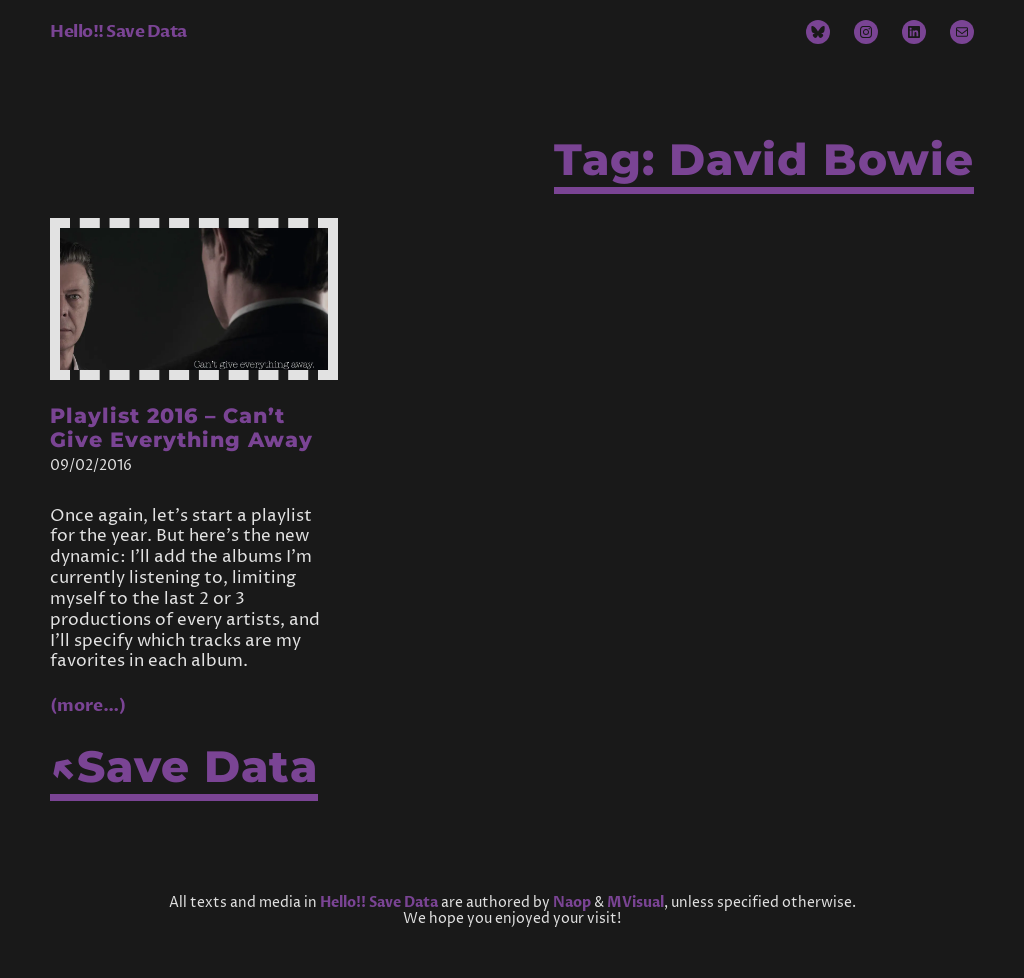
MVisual (635, 902)
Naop (572, 902)
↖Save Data (184, 766)
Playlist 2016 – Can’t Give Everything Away (181, 428)
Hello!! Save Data (118, 31)
